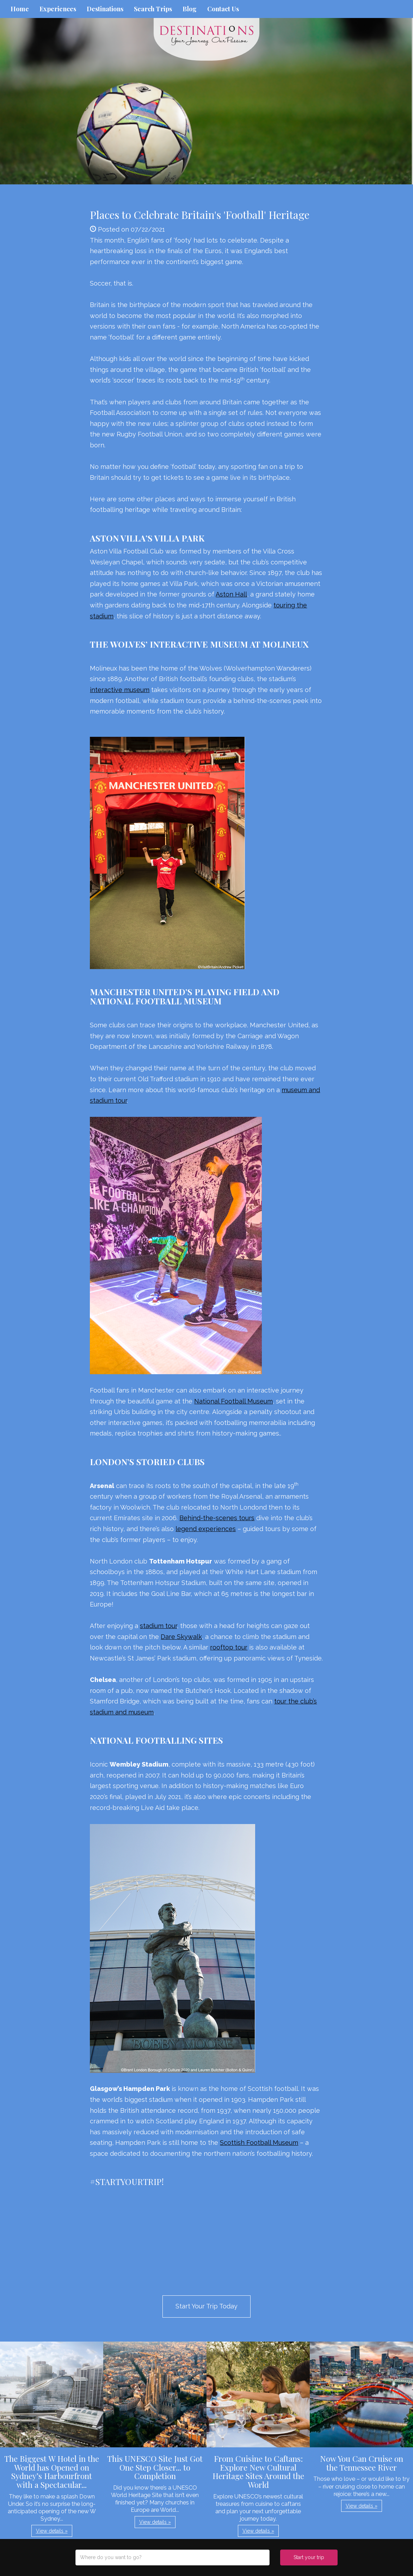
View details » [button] (52, 2531)
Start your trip (309, 2557)
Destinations (105, 9)
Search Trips (153, 9)
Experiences (57, 9)
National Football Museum (233, 1401)
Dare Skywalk (181, 1636)
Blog (190, 9)
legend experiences (205, 1528)
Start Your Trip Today (206, 2306)
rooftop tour (228, 1647)
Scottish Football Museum (259, 2142)
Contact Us (223, 9)
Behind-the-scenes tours (216, 1518)
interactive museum (119, 689)
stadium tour (158, 1625)
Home (20, 9)
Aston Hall (231, 594)
